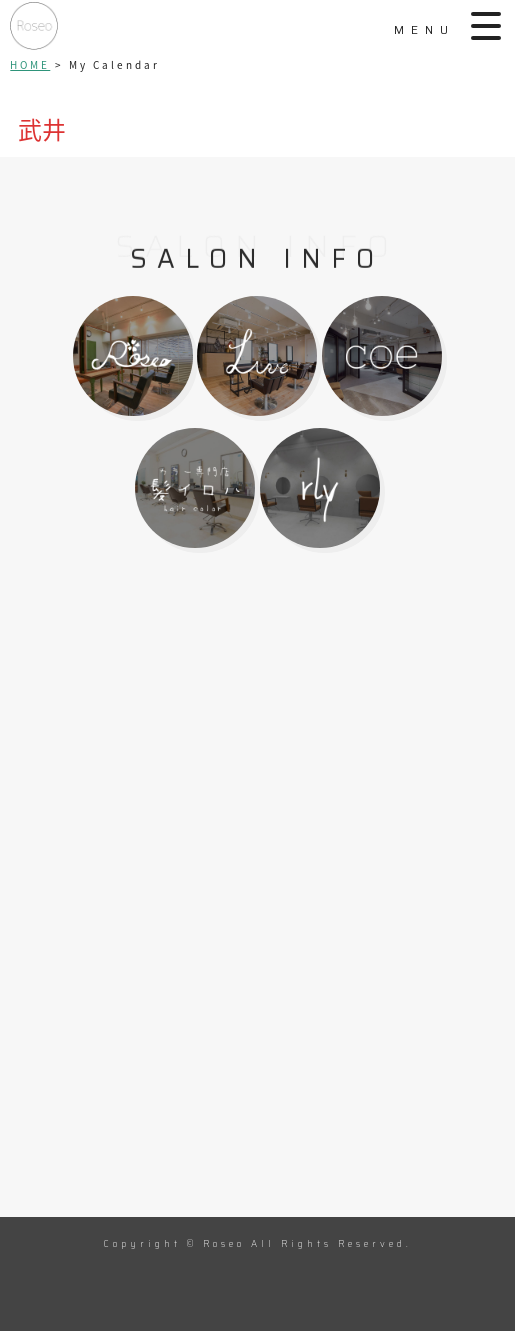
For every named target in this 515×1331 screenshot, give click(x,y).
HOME (30, 64)
